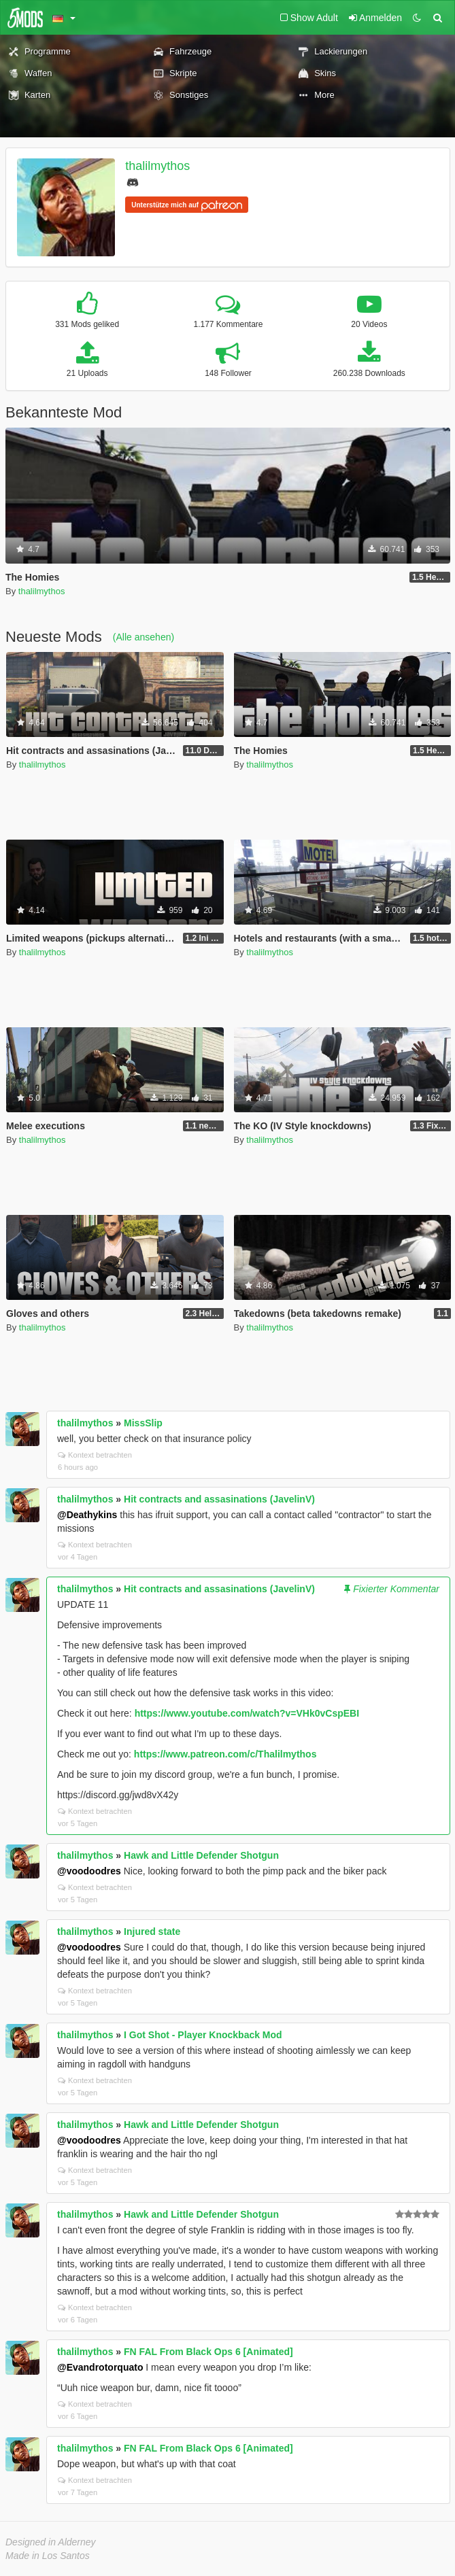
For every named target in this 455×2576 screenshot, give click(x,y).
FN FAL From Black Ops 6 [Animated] (208, 2351)
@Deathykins (87, 1514)
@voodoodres (89, 1871)
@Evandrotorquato (100, 2367)
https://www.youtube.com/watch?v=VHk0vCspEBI (247, 1713)
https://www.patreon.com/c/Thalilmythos (225, 1754)
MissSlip (143, 1423)
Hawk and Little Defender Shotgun (201, 1855)
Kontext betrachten (95, 1455)
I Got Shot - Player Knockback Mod (203, 2034)
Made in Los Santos (47, 2555)
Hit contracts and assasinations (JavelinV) (219, 1499)
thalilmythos (157, 166)
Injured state (152, 1931)
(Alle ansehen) (143, 637)
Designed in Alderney (50, 2542)
